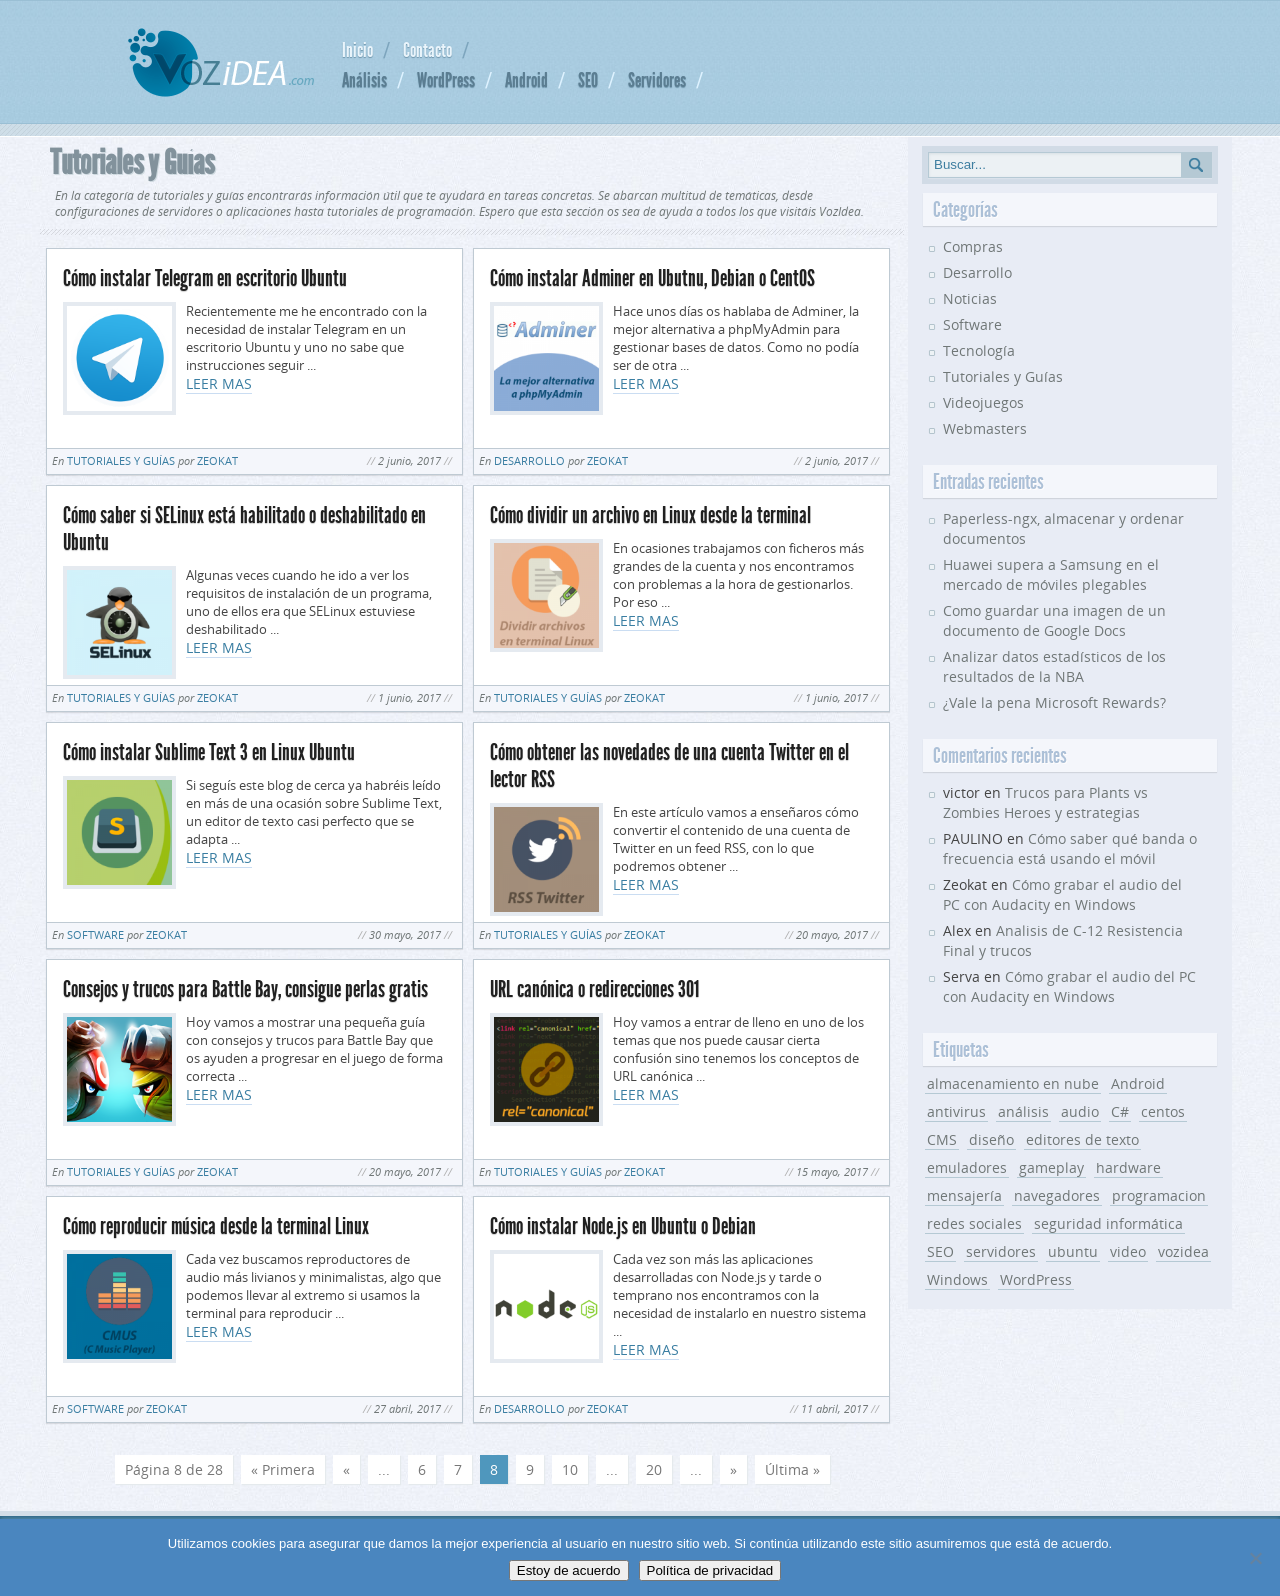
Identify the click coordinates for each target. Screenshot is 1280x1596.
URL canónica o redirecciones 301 (594, 989)
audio (1080, 1111)
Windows (957, 1279)
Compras (973, 246)
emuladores (967, 1167)
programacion (1159, 1195)
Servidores (657, 80)
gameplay (1051, 1167)
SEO (588, 80)
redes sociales (974, 1223)
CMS (942, 1139)
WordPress (446, 80)
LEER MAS (219, 383)
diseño (991, 1139)
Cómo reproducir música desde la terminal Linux (216, 1226)
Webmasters (985, 428)
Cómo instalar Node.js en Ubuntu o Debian (623, 1226)
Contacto (427, 50)
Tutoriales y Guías (121, 460)
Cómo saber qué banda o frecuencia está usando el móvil (1070, 848)
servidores (1001, 1251)
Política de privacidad (710, 1570)
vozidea (1183, 1251)
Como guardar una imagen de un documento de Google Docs (1054, 620)
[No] (1255, 1558)
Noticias (970, 298)
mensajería (964, 1195)
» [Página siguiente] (733, 1469)
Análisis (364, 80)
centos (1163, 1111)
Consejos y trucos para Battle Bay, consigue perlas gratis (245, 989)
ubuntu (1073, 1251)
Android (526, 80)
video (1128, 1251)
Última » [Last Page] (792, 1469)
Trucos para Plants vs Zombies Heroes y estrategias (1045, 802)
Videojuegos (983, 402)
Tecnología (979, 350)
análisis (1023, 1111)
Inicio (357, 50)
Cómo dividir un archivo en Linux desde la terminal (650, 515)
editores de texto (1082, 1139)
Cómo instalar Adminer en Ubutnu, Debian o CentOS (652, 278)
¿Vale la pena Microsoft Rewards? (1054, 702)
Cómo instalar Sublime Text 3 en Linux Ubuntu (209, 752)
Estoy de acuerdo (569, 1570)
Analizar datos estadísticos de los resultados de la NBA (1054, 666)
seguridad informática (1108, 1223)
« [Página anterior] (346, 1469)
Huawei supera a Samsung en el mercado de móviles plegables (1051, 574)
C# (1120, 1111)
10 (570, 1469)
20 (654, 1469)
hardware (1128, 1167)
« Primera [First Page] (283, 1469)
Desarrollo (529, 460)
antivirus (956, 1111)
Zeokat (217, 460)
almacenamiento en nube (1013, 1083)
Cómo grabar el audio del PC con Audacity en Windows (1062, 894)
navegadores (1057, 1195)
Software (95, 934)
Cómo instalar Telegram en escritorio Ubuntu (205, 278)
